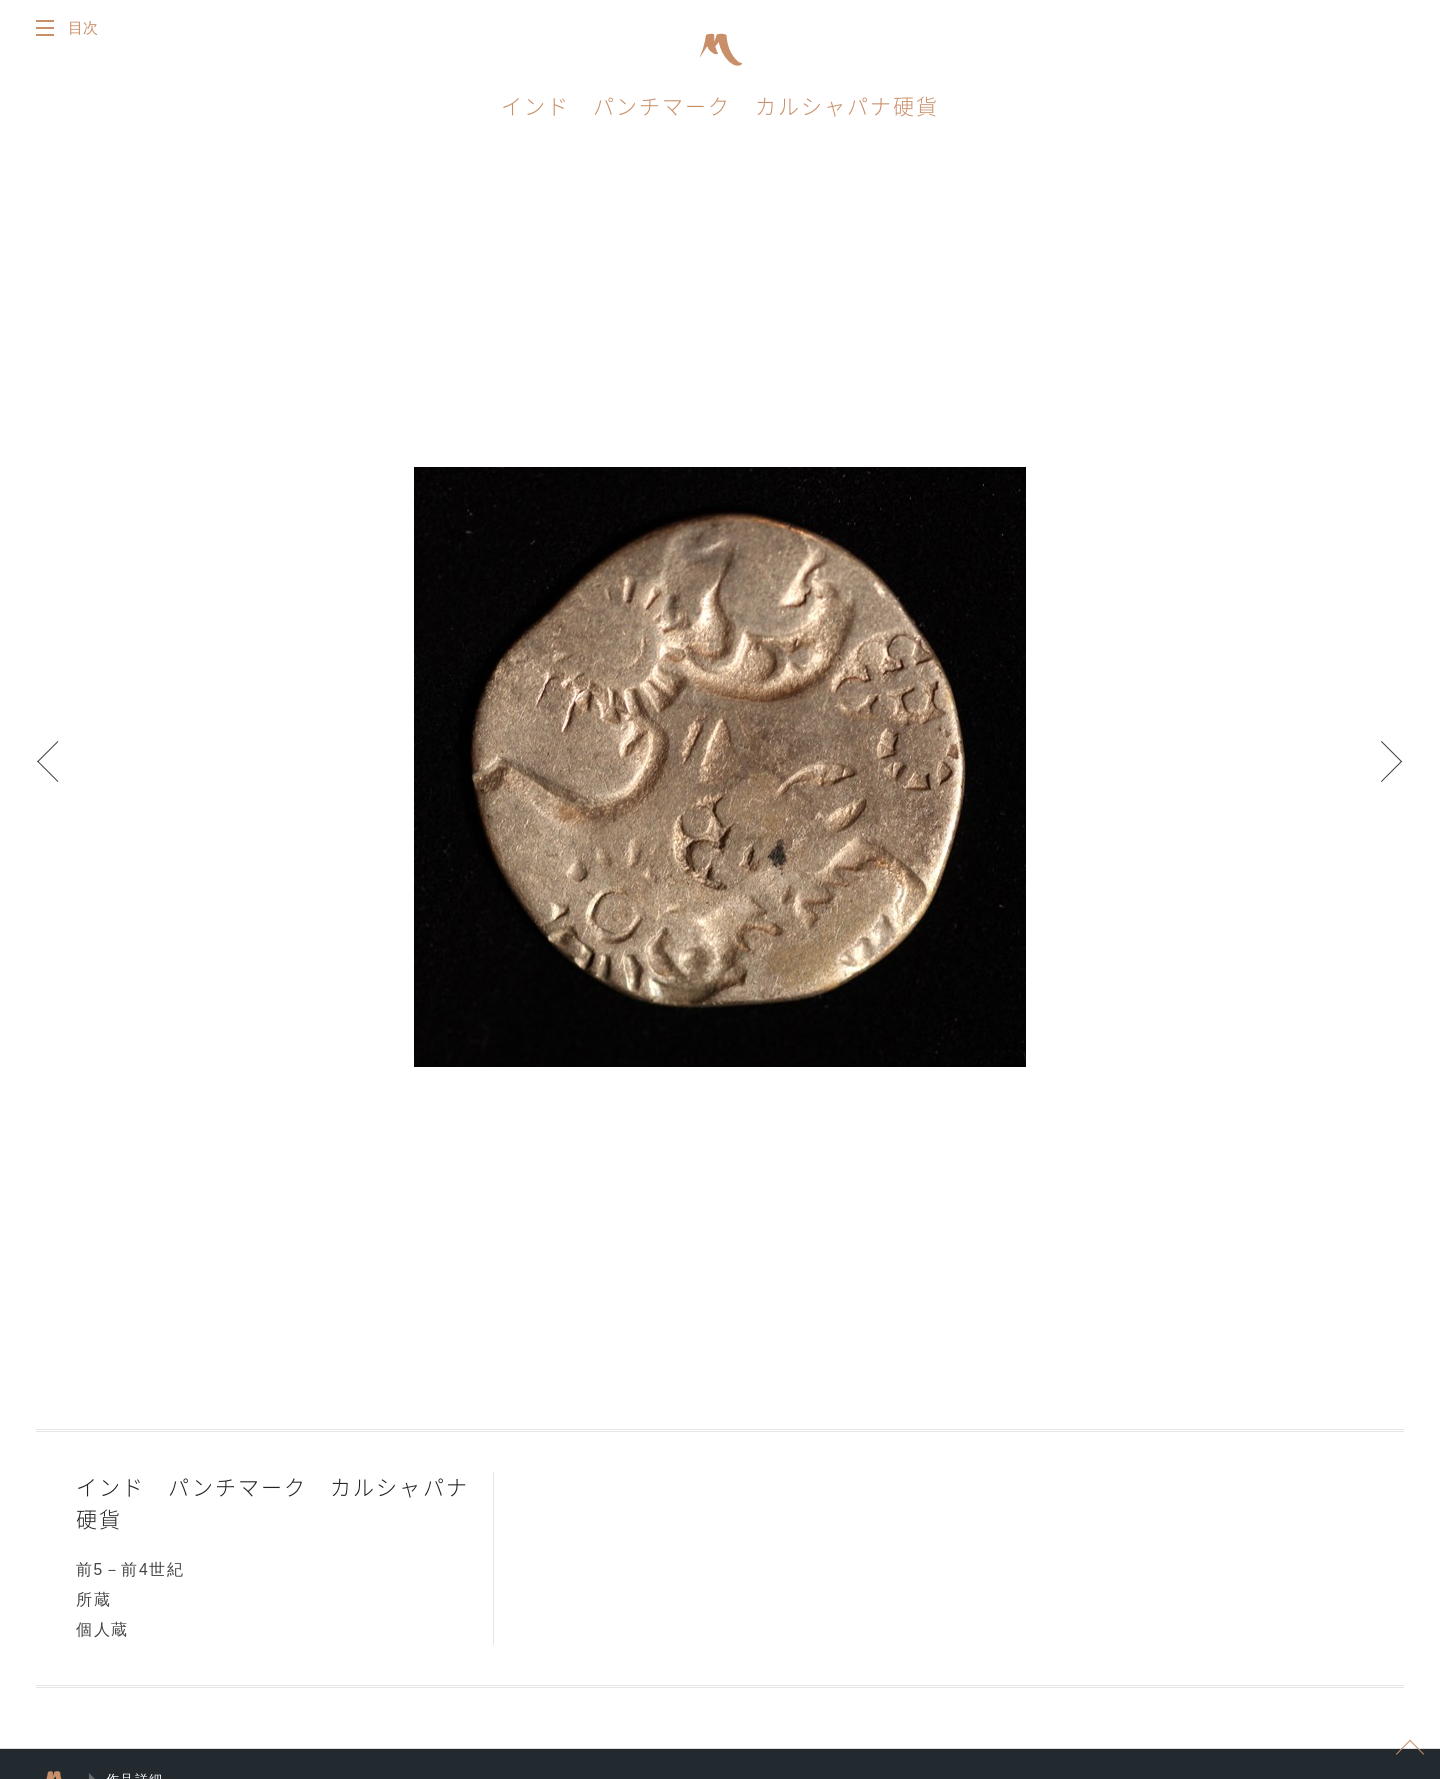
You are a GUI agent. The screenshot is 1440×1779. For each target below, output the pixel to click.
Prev (60, 773)
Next (1380, 773)
